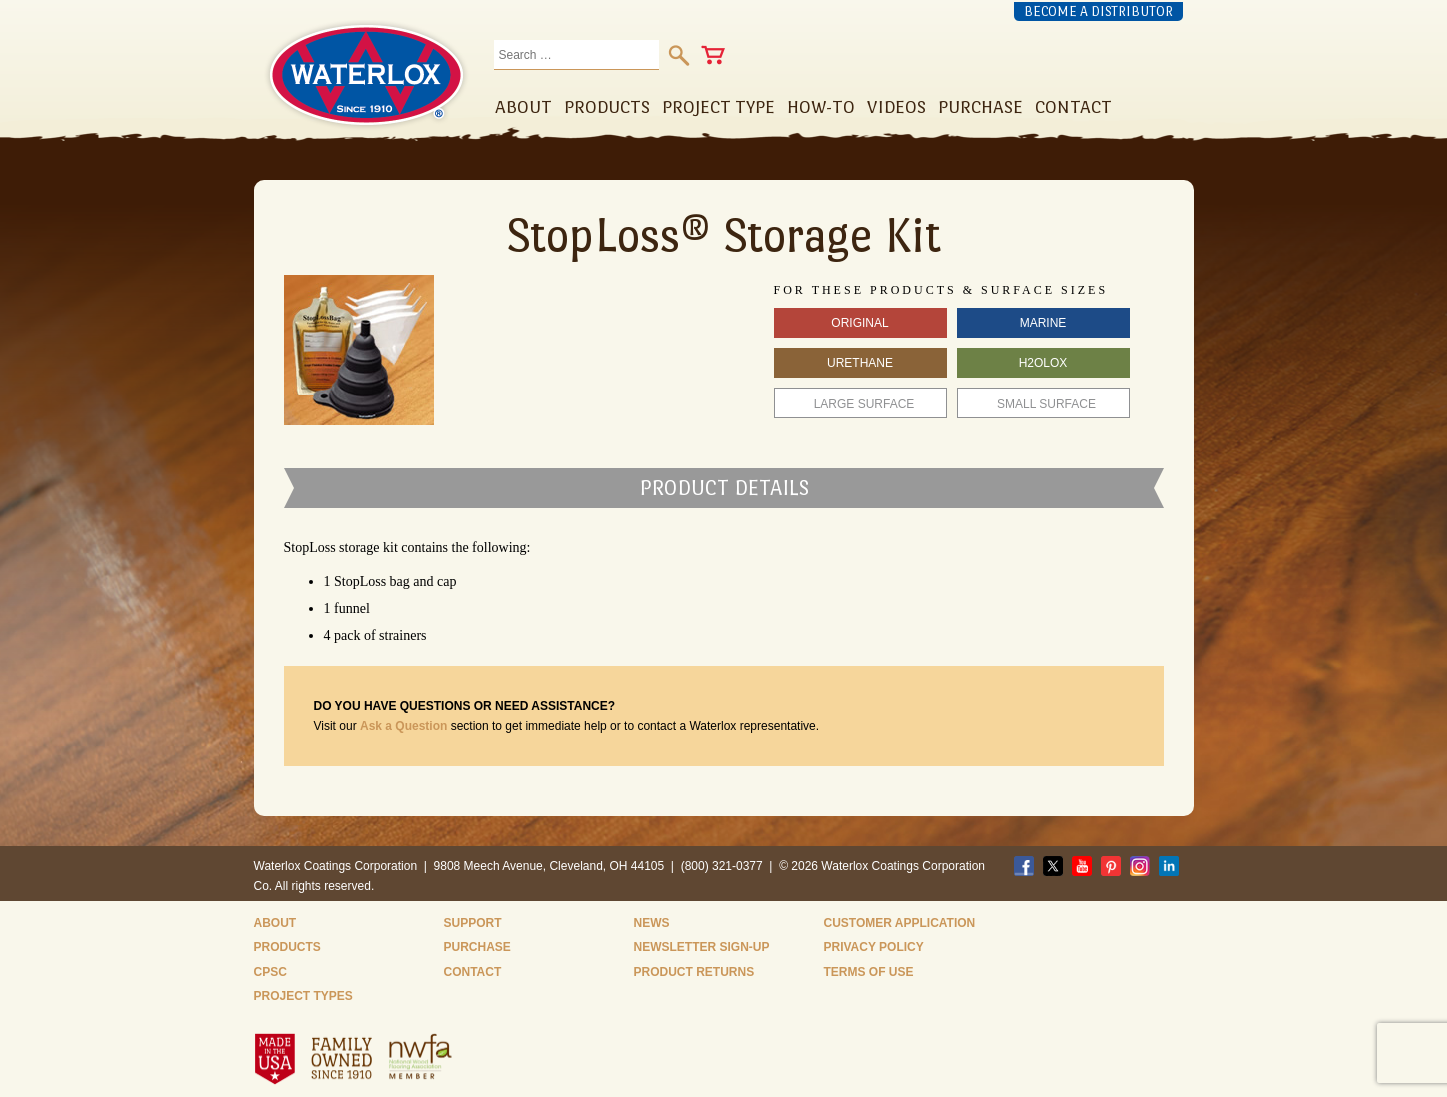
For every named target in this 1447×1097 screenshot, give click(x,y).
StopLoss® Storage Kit (723, 235)
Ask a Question (403, 726)
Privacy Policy (874, 947)
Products (287, 947)
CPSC (270, 972)
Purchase (477, 947)
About (275, 923)
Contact (473, 972)
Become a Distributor (1098, 11)
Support (473, 923)
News (652, 923)
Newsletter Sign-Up (702, 947)
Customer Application (900, 923)
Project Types (303, 996)
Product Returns (694, 972)
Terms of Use (869, 972)
